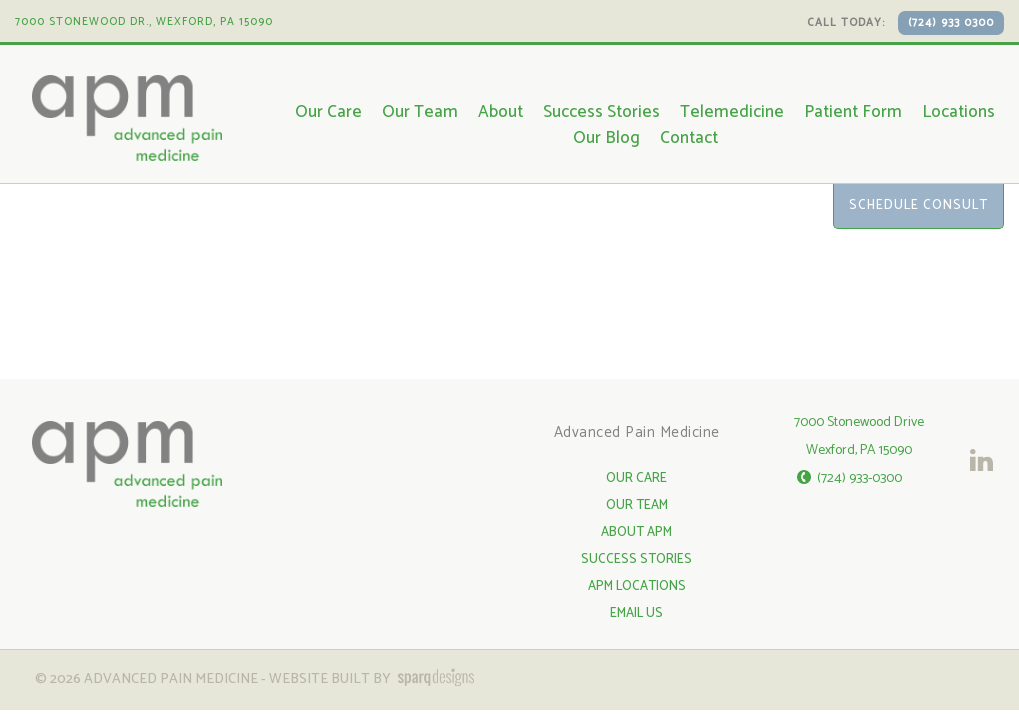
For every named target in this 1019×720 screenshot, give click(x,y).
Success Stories (601, 112)
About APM (636, 532)
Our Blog (606, 138)
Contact (689, 138)
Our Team (420, 112)
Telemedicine (732, 112)
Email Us (636, 613)
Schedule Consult (918, 205)
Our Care (328, 112)
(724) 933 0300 (951, 23)
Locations (958, 112)
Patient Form (853, 112)
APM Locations (637, 586)
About (500, 112)
